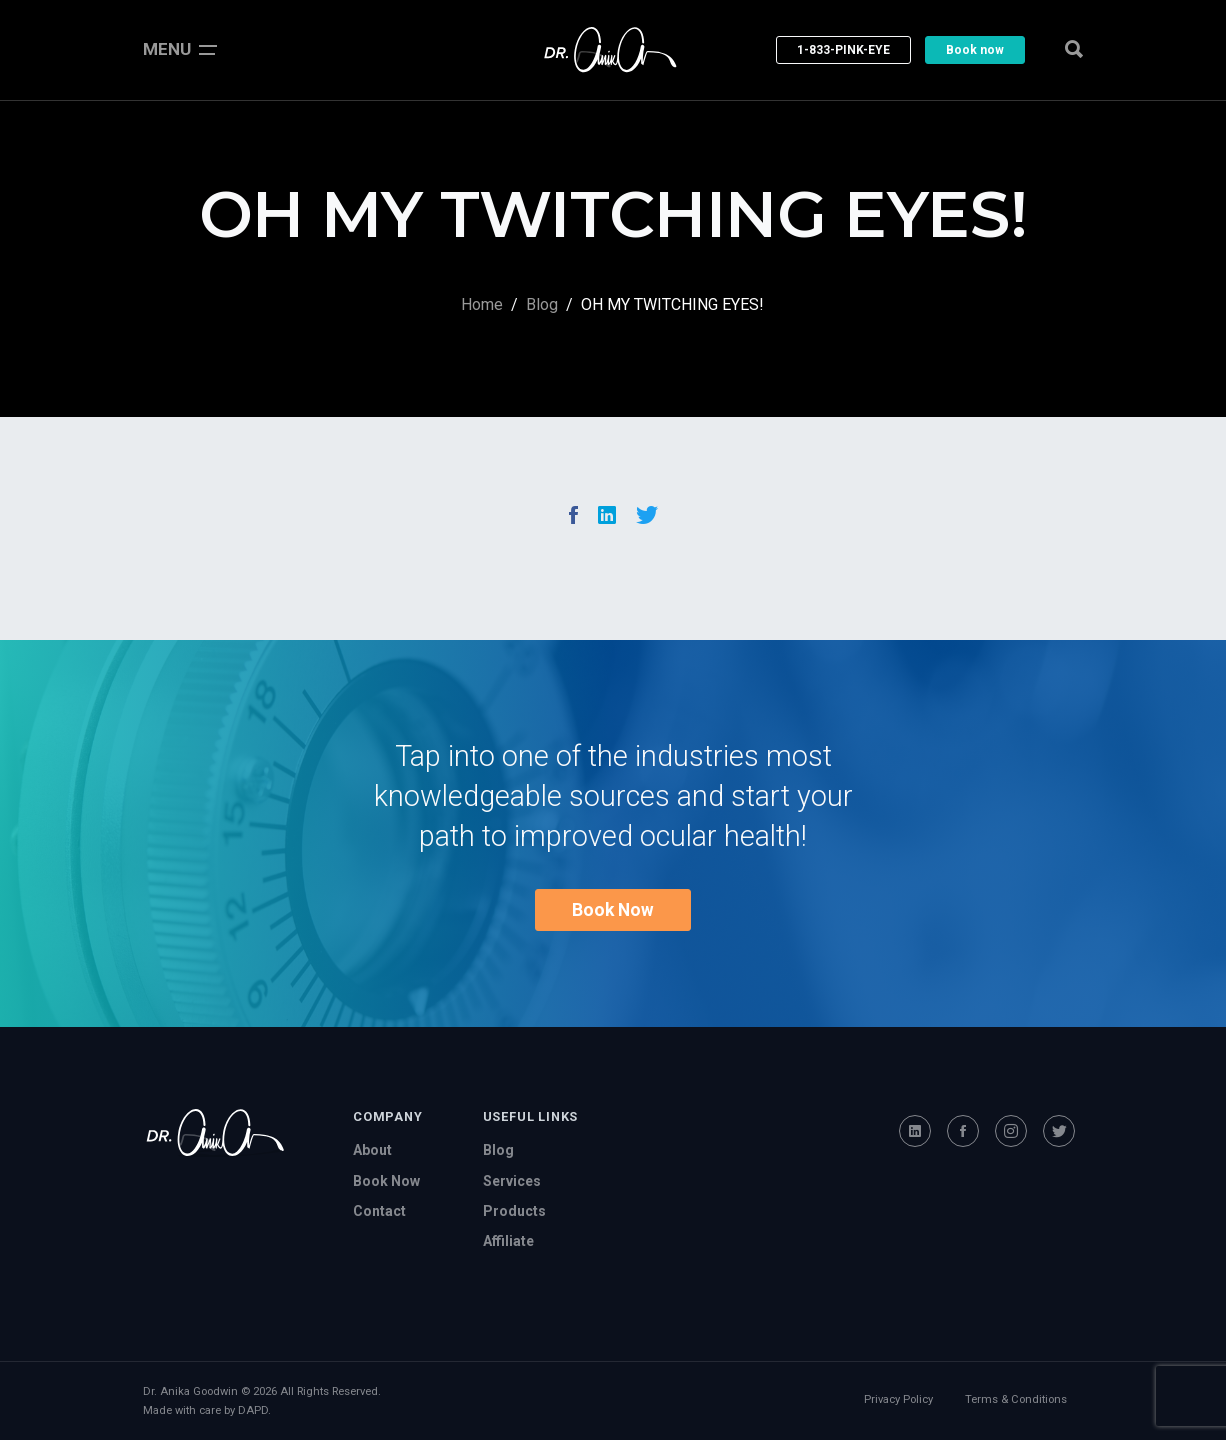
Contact (379, 1211)
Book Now (613, 910)
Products (514, 1211)
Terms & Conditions (1016, 1399)
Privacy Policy (898, 1399)
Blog (542, 304)
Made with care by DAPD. (207, 1410)
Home (482, 304)
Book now (975, 50)
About (372, 1150)
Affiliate (508, 1241)
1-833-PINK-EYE (843, 50)
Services (512, 1181)
